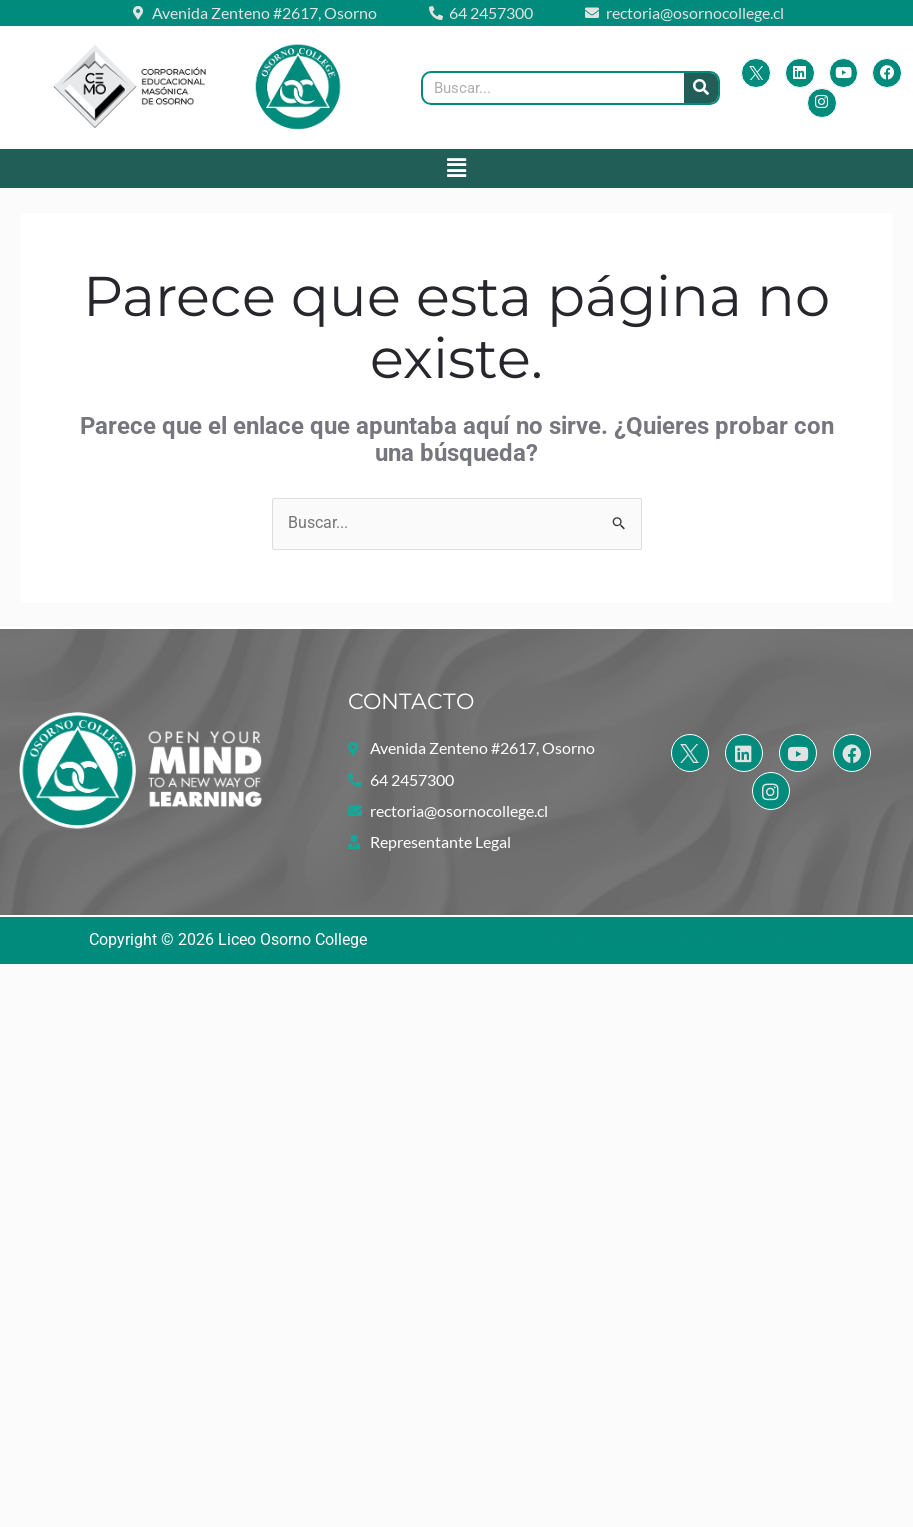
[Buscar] (701, 88)
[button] (456, 168)
